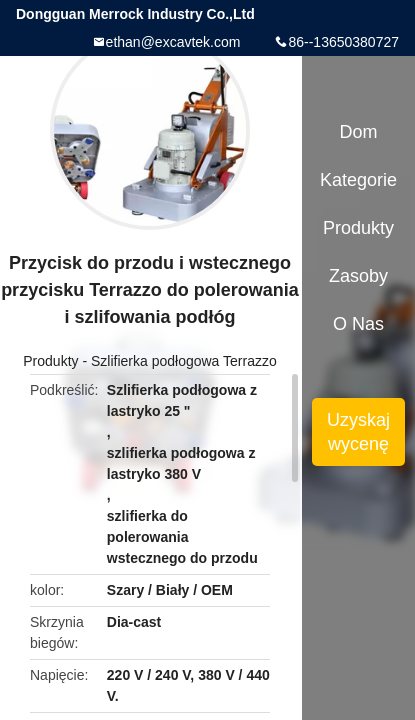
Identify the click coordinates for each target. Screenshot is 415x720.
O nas (358, 324)
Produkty (50, 361)
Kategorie (358, 180)
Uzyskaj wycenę (358, 432)
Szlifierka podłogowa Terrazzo (184, 361)
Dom (359, 132)
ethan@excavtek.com (173, 42)
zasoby (358, 276)
